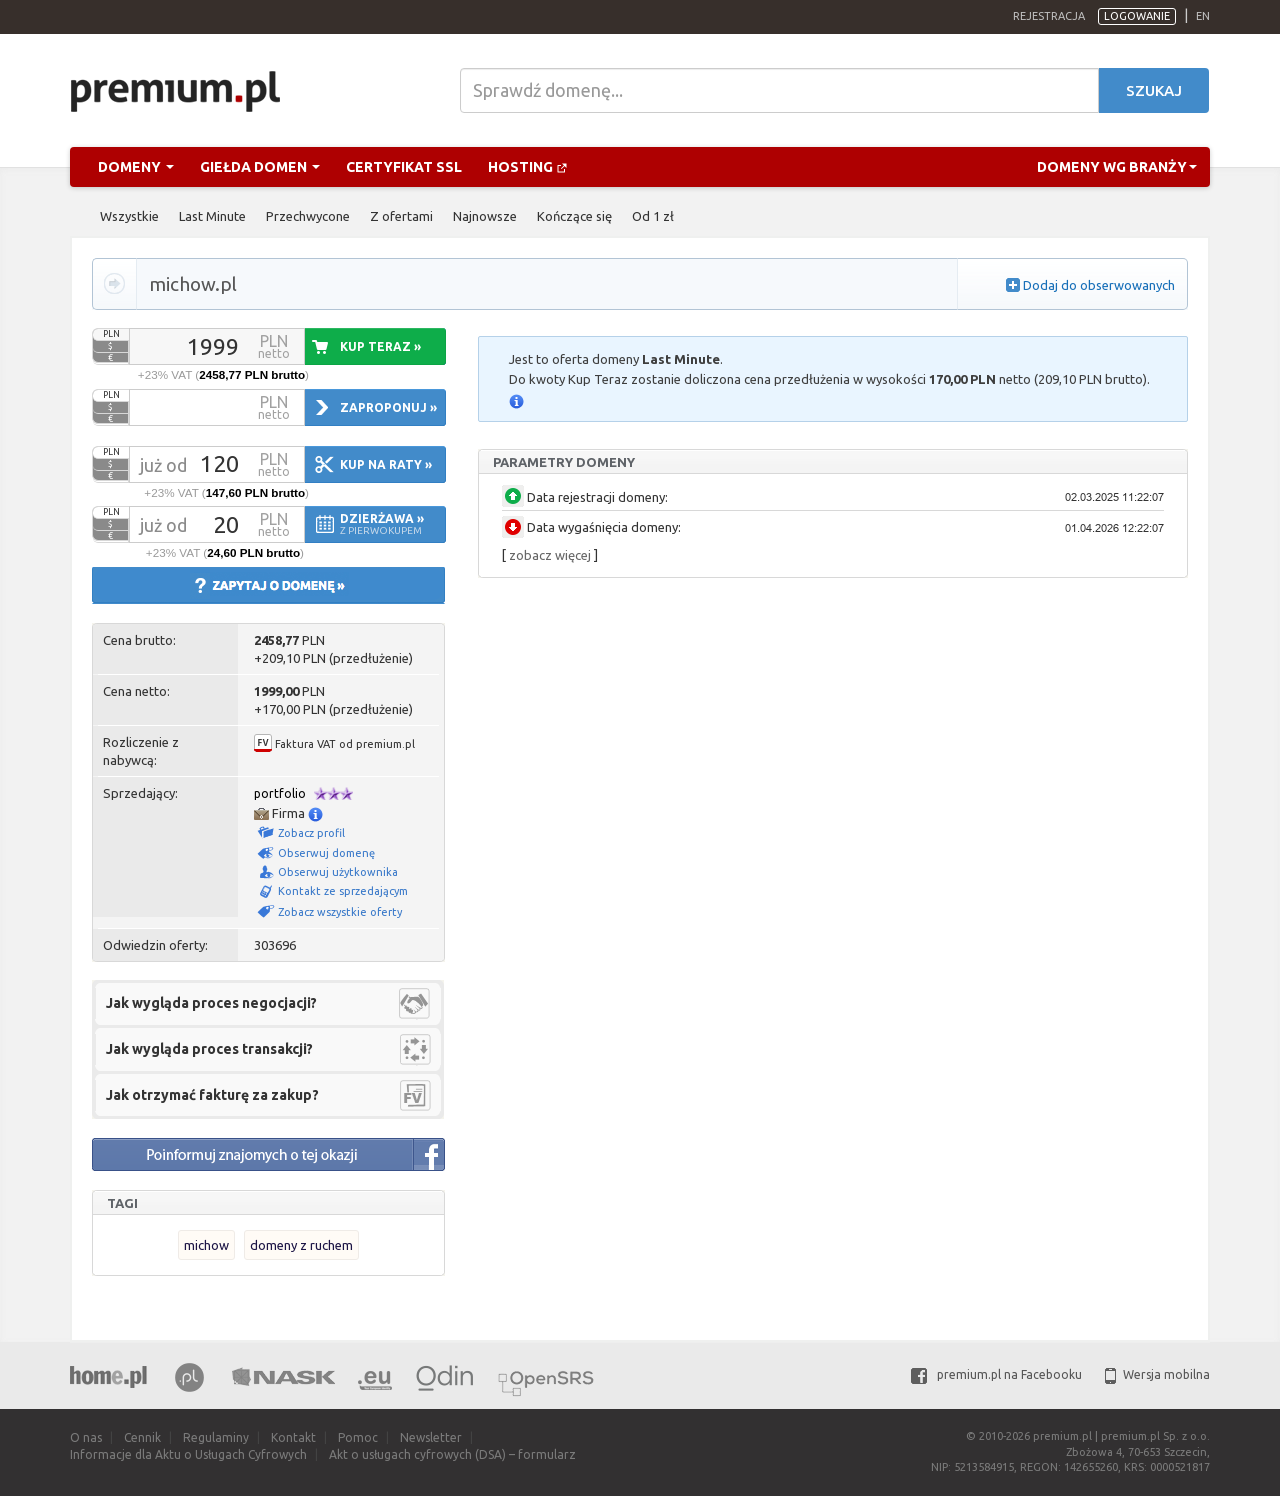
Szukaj (1154, 90)
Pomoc (358, 1437)
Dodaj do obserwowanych (1099, 285)
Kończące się (574, 216)
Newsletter (431, 1437)
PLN (111, 334)
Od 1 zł (653, 216)
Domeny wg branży (1117, 167)
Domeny (136, 167)
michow (206, 1245)
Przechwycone (308, 216)
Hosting (528, 167)
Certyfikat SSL (404, 167)
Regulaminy (216, 1437)
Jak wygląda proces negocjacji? (211, 1003)
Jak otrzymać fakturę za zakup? (212, 1095)
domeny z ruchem (301, 1245)
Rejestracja (1049, 16)
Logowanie (1137, 16)
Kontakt (293, 1437)
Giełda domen (260, 167)
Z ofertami (401, 216)
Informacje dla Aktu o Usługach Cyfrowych (188, 1454)
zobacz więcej (550, 555)
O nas (86, 1437)
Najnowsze (485, 216)
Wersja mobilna (1157, 1374)
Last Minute (212, 216)
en (1203, 16)
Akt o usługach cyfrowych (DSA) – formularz (452, 1454)
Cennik (142, 1437)
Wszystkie (129, 216)
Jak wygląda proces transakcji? (209, 1049)
